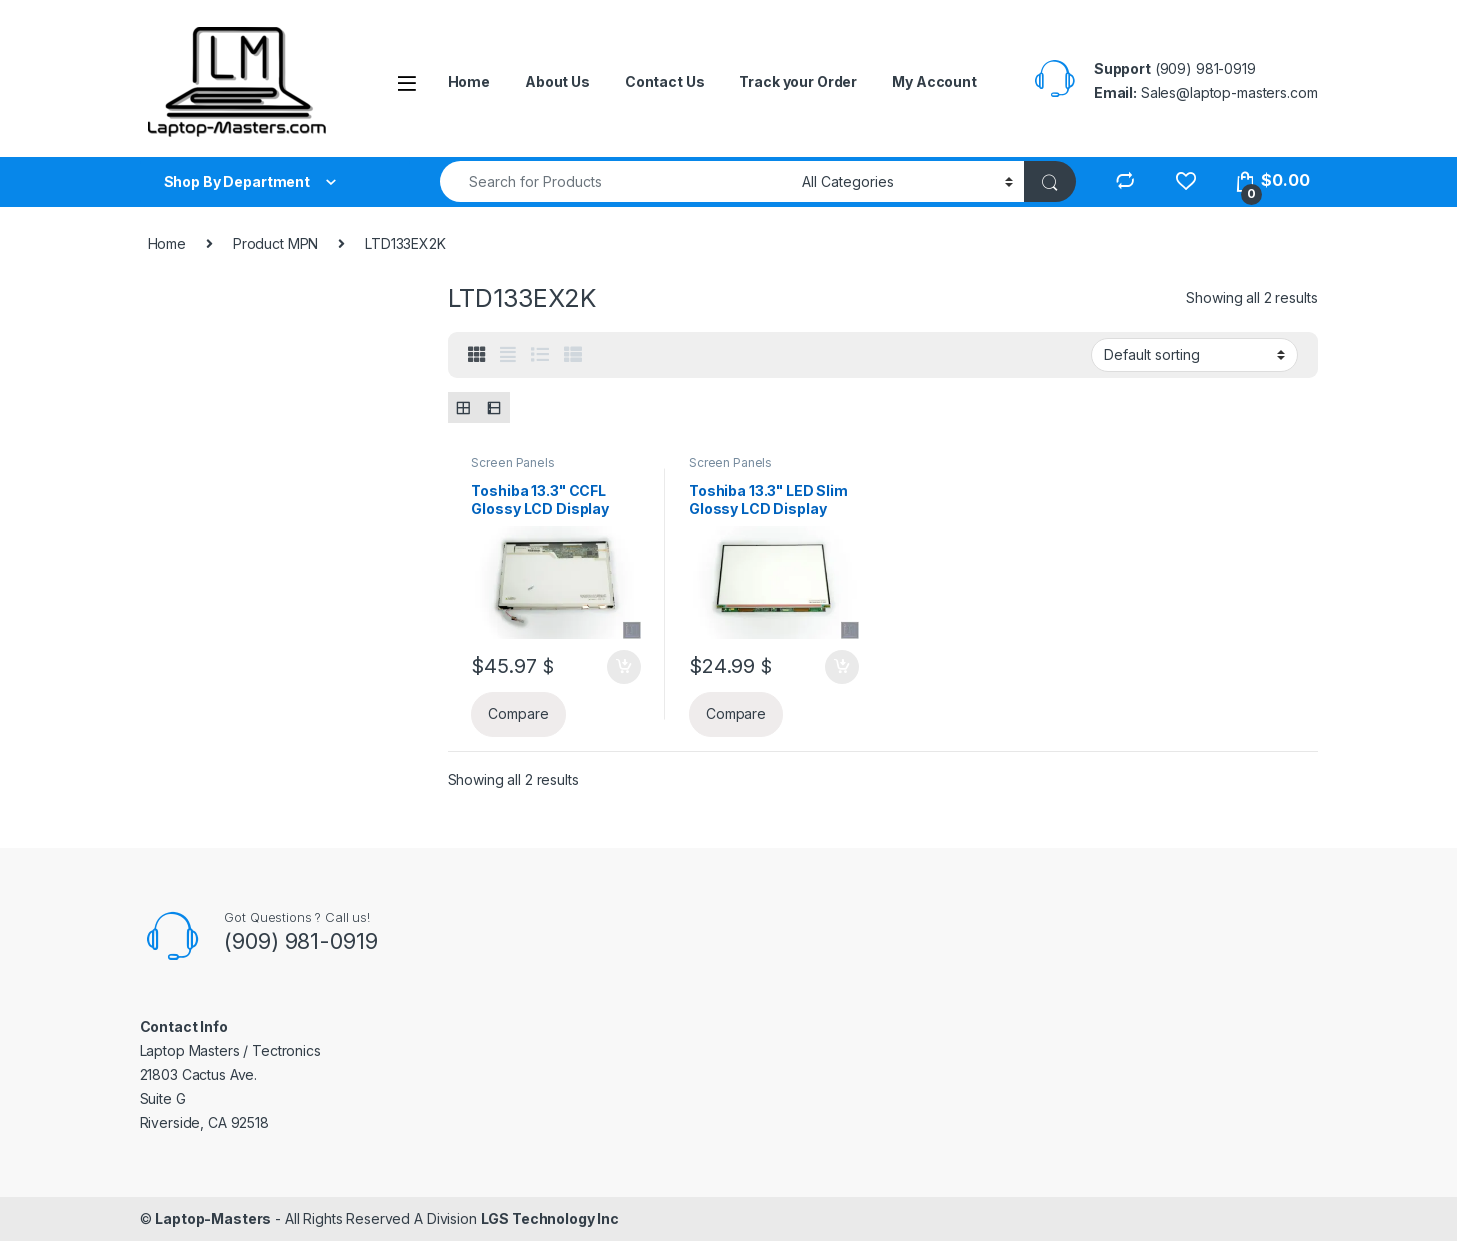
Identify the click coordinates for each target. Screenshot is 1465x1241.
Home (469, 81)
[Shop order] (1194, 355)
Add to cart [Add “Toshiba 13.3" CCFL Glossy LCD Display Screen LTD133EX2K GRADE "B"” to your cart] (624, 667)
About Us (557, 81)
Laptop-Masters (213, 1218)
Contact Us (665, 81)
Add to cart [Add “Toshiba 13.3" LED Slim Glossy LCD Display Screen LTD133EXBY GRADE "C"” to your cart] (842, 667)
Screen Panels (512, 462)
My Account (934, 81)
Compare (518, 713)
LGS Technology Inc (550, 1218)
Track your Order (798, 81)
